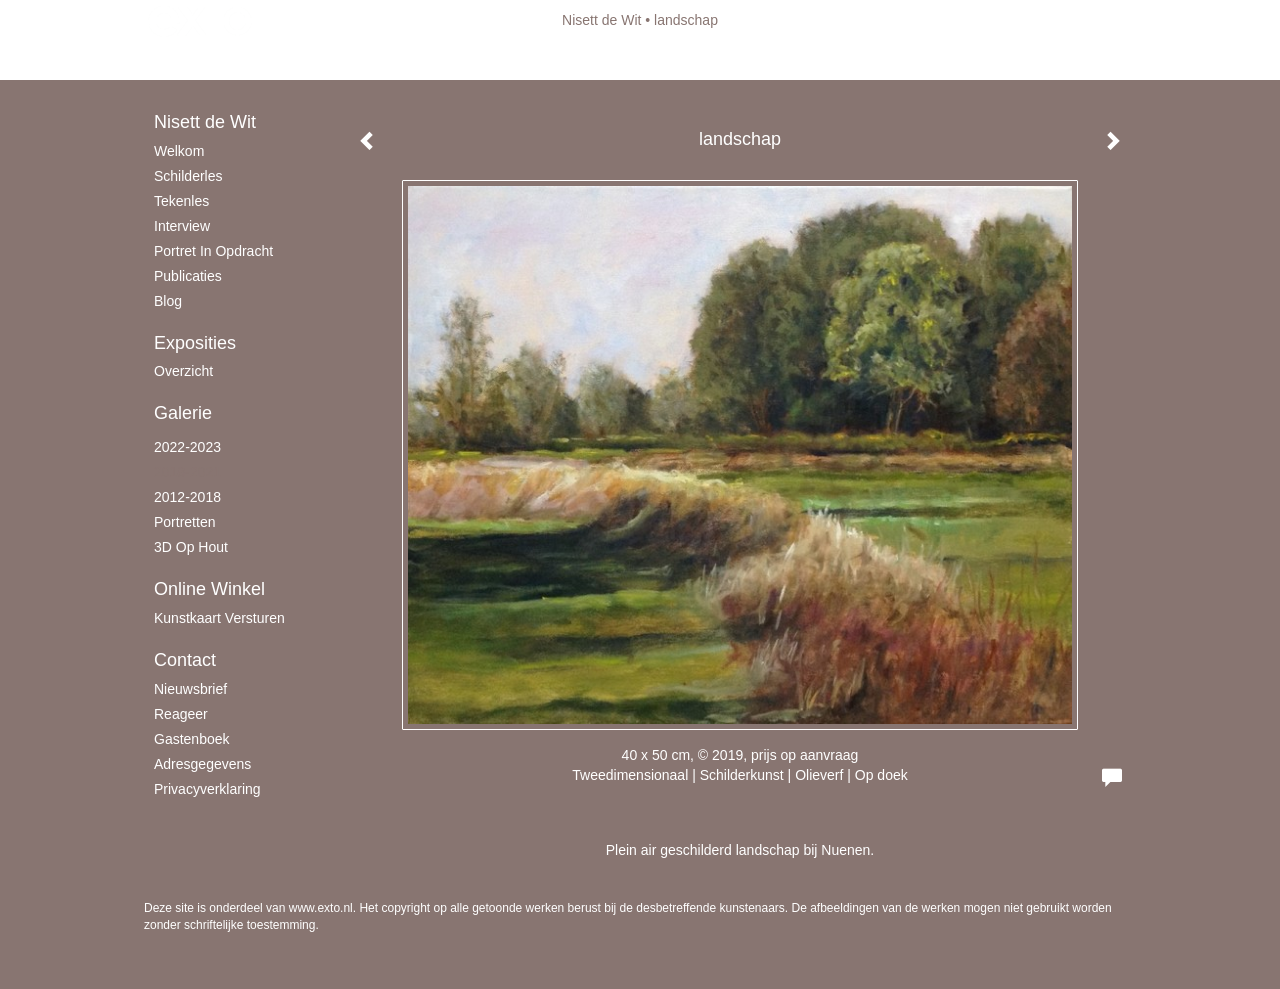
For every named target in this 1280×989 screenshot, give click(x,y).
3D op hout (191, 547)
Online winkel (209, 589)
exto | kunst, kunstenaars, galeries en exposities (200, 20)
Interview (182, 226)
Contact (185, 660)
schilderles (188, 176)
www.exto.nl (321, 908)
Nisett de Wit (601, 20)
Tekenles (181, 201)
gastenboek (192, 739)
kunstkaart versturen (219, 618)
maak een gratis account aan (339, 60)
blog (168, 301)
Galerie (183, 413)
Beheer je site (187, 60)
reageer (181, 714)
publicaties (188, 276)
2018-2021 (187, 472)
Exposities (195, 343)
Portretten (184, 522)
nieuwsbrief (190, 689)
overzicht (183, 371)
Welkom (179, 151)
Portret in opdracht (213, 251)
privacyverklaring (207, 789)
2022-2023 (187, 447)
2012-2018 (187, 497)
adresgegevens (202, 764)
